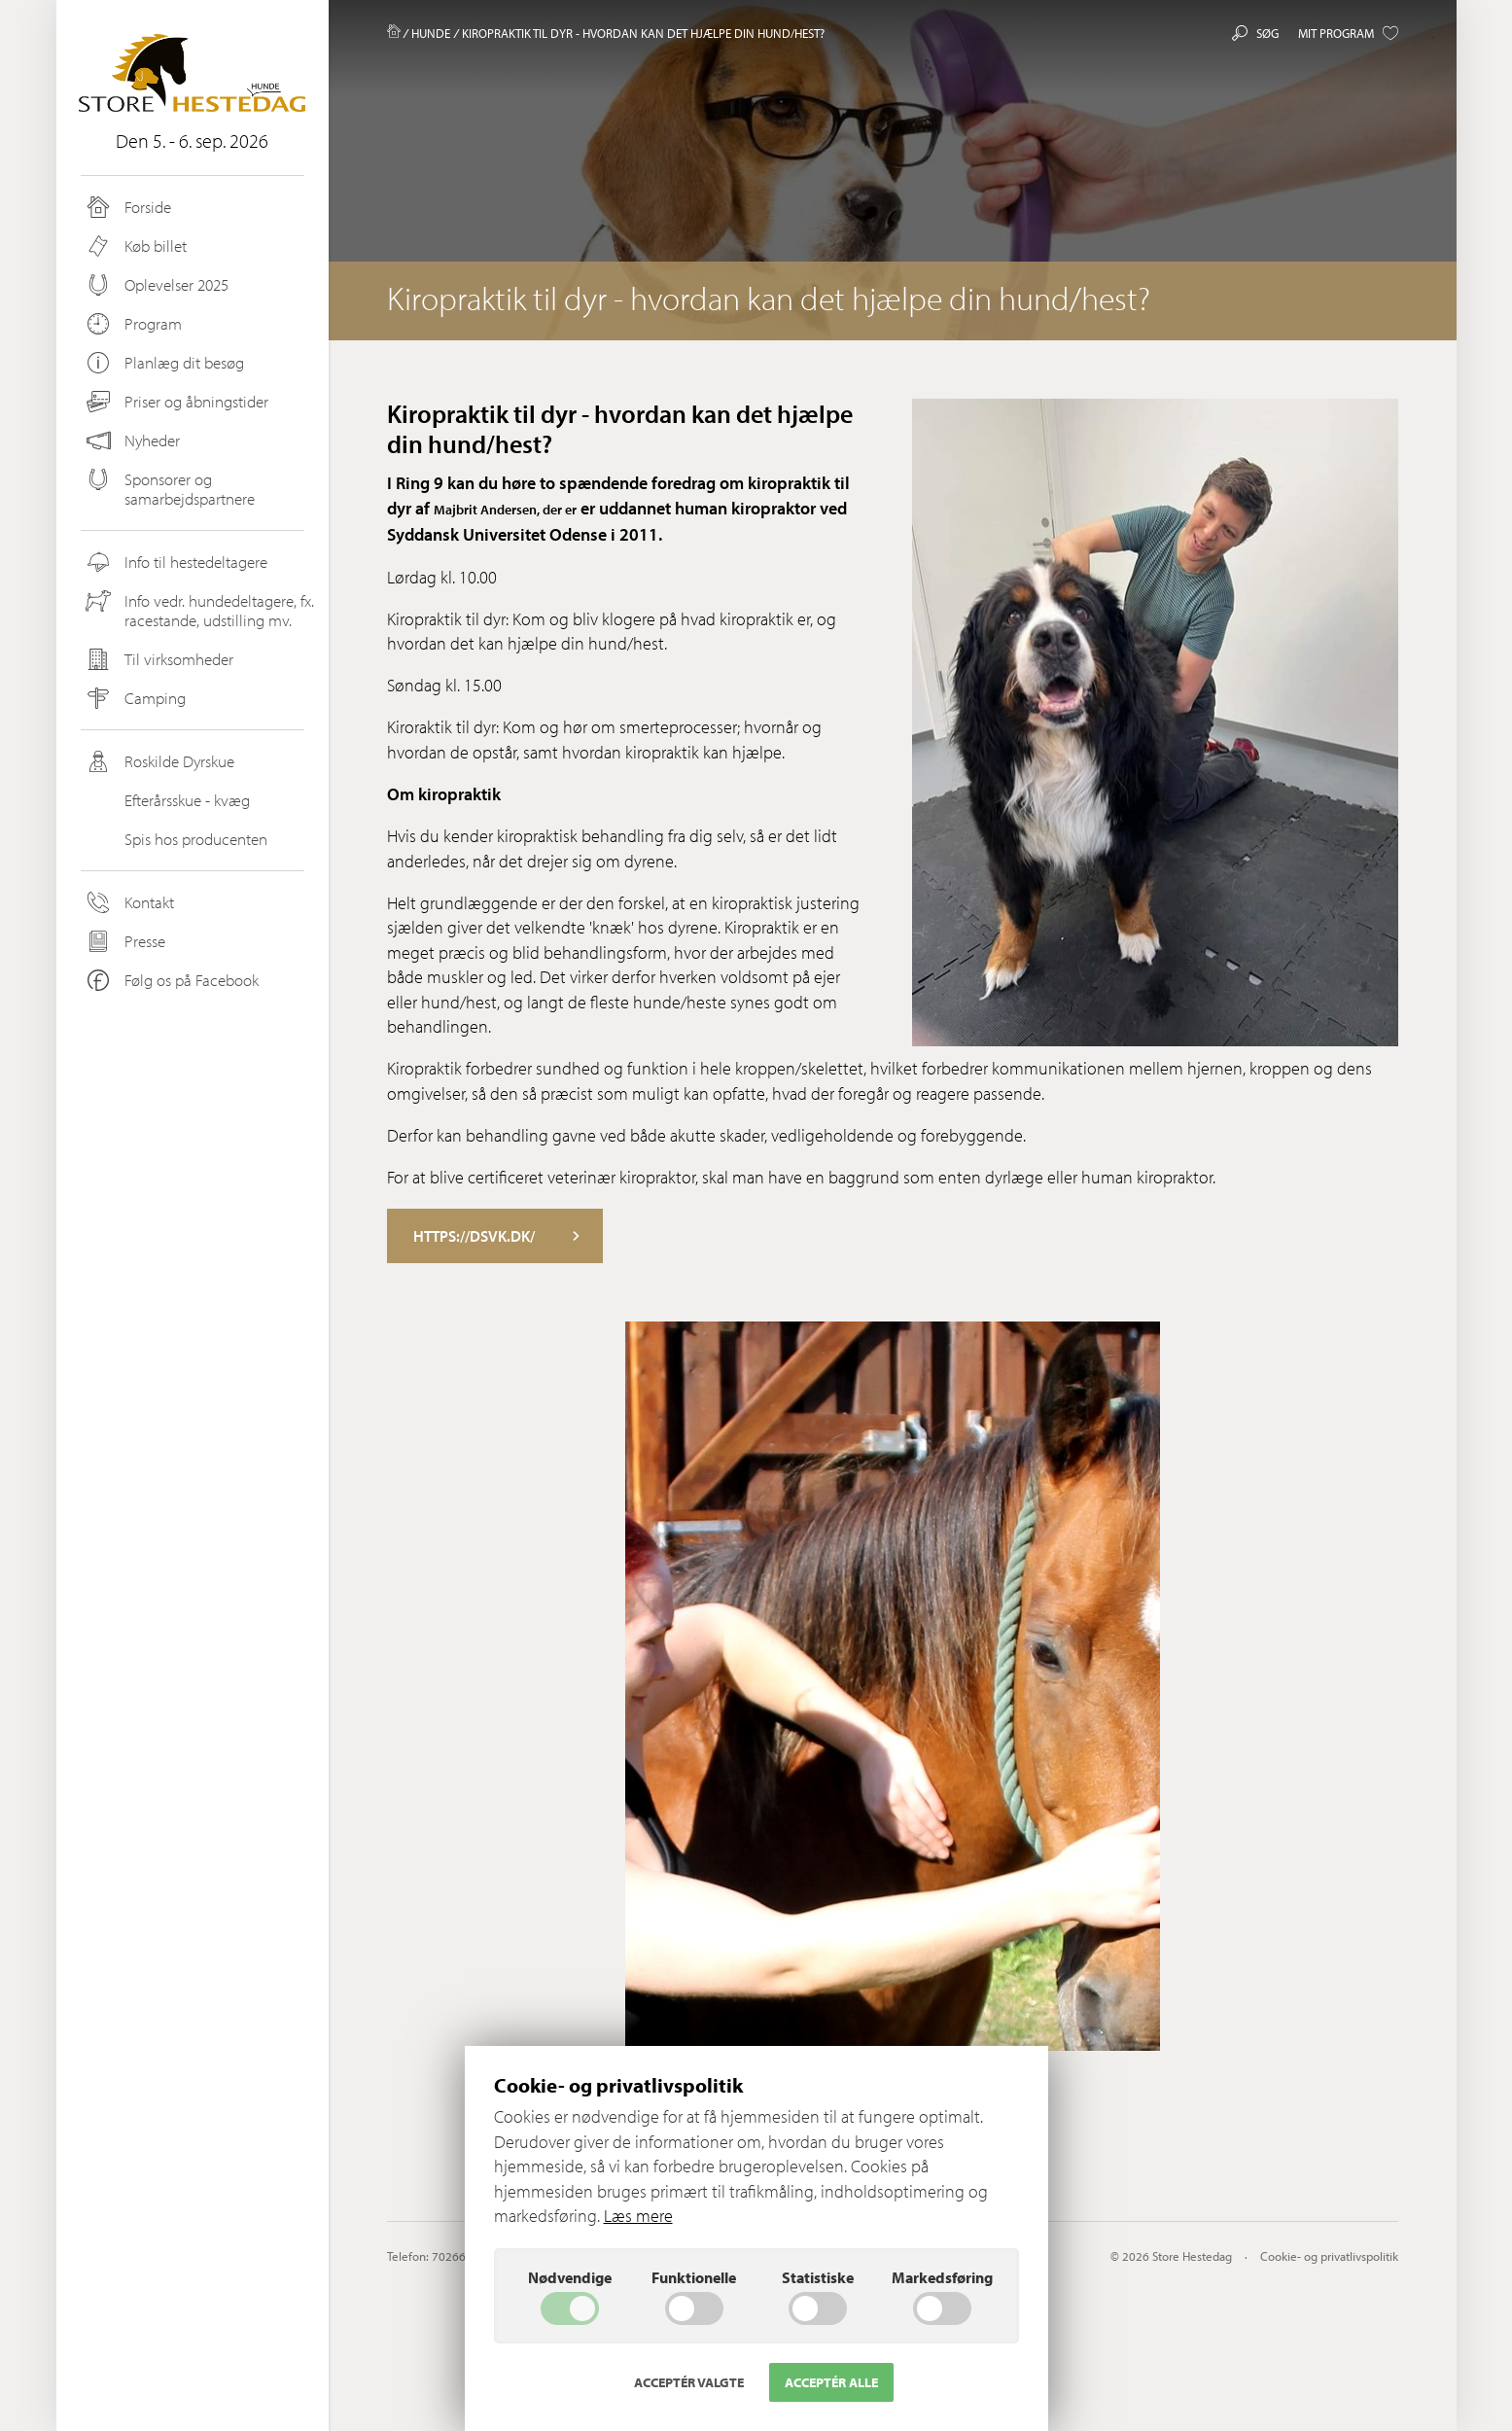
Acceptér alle (831, 2382)
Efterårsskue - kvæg (167, 800)
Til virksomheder (158, 659)
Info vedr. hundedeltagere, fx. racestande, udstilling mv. (199, 610)
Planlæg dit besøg (164, 362)
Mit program (1348, 33)
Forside (127, 207)
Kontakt (129, 902)
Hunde (430, 33)
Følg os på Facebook (171, 980)
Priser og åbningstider (176, 401)
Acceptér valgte (689, 2382)
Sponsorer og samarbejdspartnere (169, 489)
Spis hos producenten (175, 839)
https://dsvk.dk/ (496, 1236)
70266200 (459, 2256)
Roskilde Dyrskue (159, 761)
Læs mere (638, 2215)
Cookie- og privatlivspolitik (1329, 2256)
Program (133, 324)
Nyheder (133, 440)
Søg (1255, 33)
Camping (135, 698)
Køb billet (135, 246)
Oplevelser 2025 (156, 285)
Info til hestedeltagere (175, 562)
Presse (124, 941)
